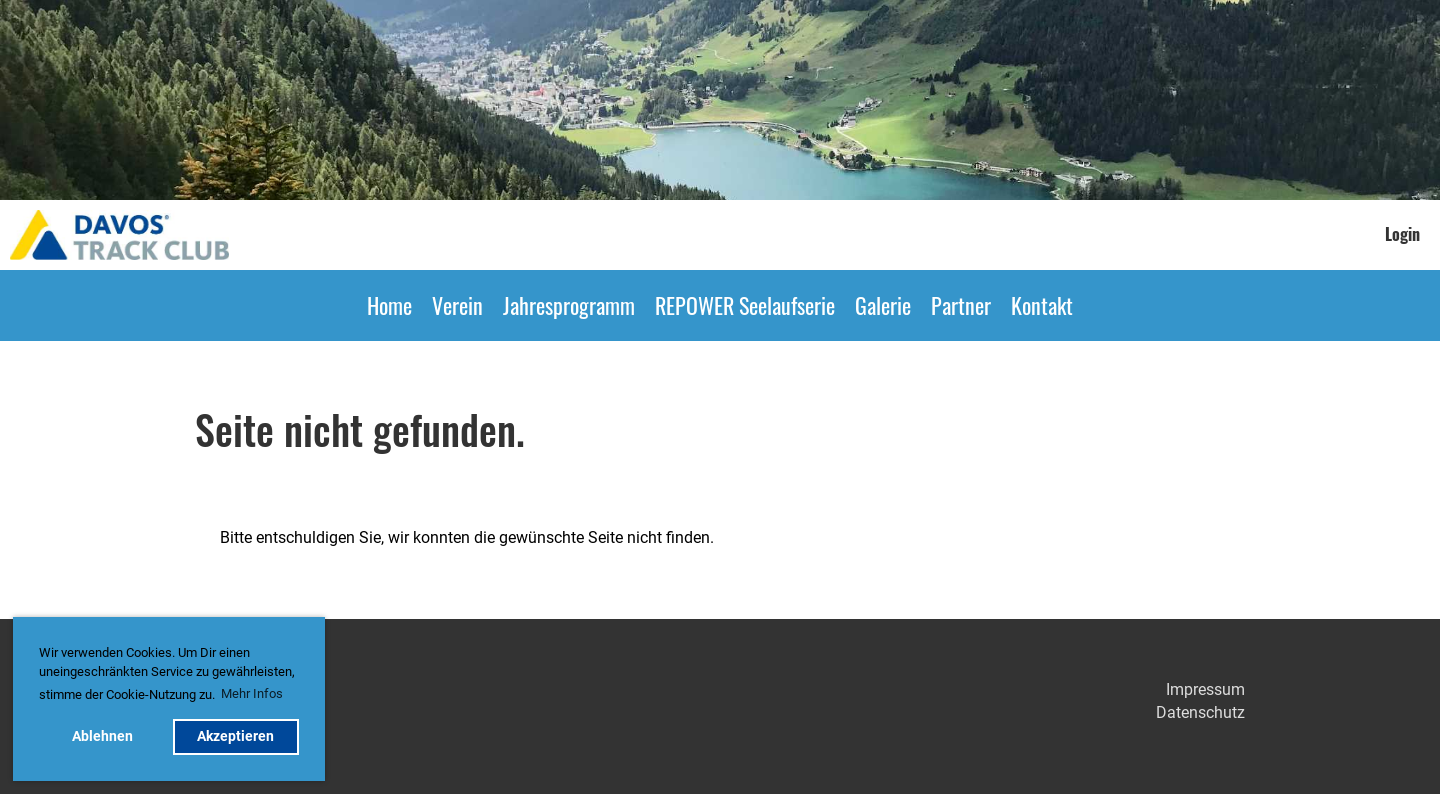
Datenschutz (1200, 712)
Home (389, 305)
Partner (961, 305)
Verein (457, 305)
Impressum (1205, 689)
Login (1402, 234)
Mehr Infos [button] (252, 693)
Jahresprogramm (569, 305)
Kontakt (1042, 305)
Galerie (883, 305)
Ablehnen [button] (102, 736)
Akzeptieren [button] (235, 736)
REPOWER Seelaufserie (745, 305)
